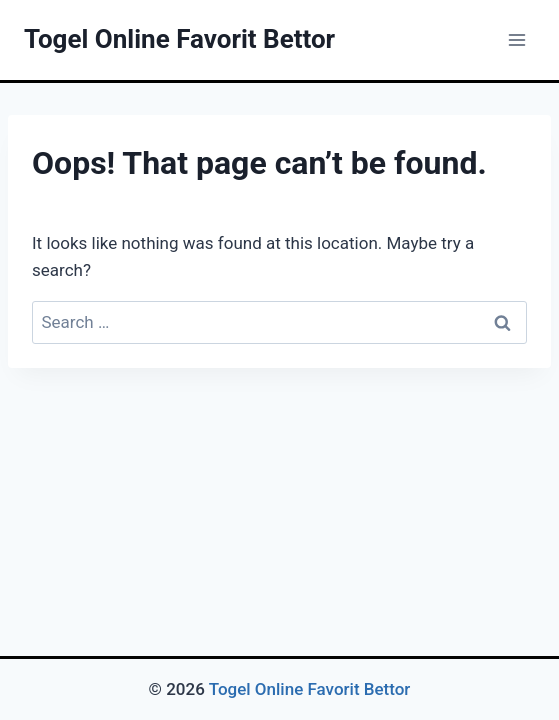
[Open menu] (516, 39)
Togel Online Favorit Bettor (310, 689)
